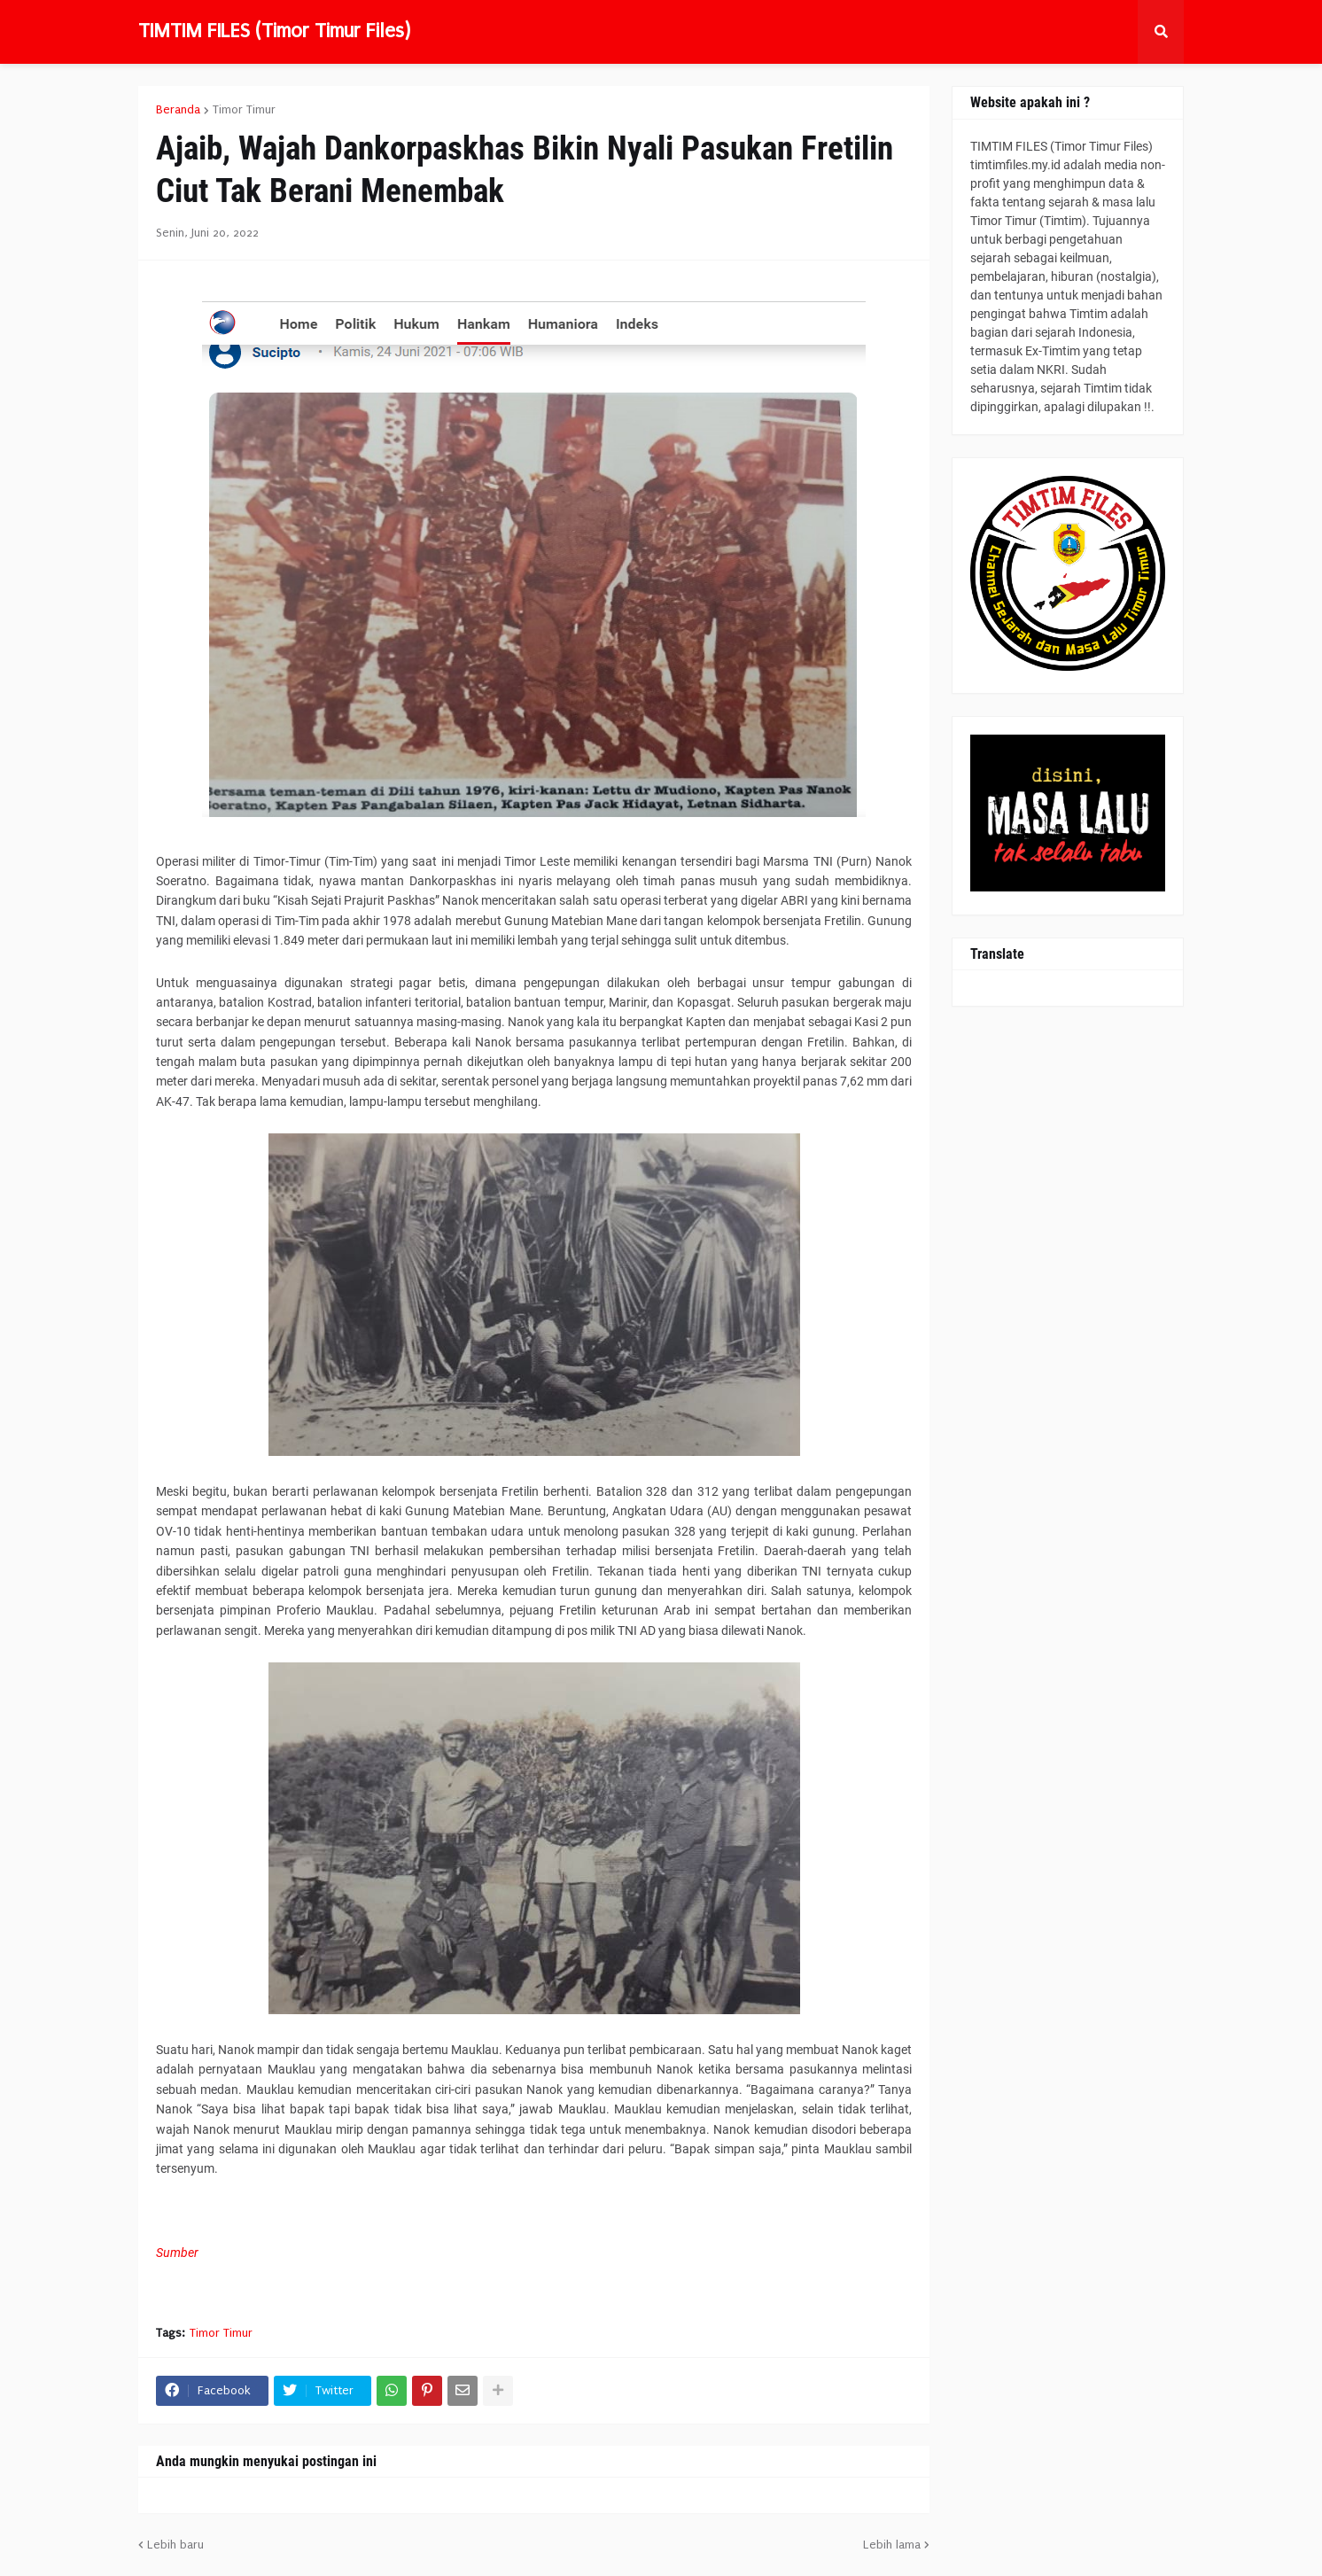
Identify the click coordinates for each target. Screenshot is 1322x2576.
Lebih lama (892, 2544)
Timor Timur (244, 110)
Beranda (178, 110)
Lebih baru (175, 2544)
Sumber (177, 2252)
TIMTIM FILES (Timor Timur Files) (274, 31)
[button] (1161, 32)
